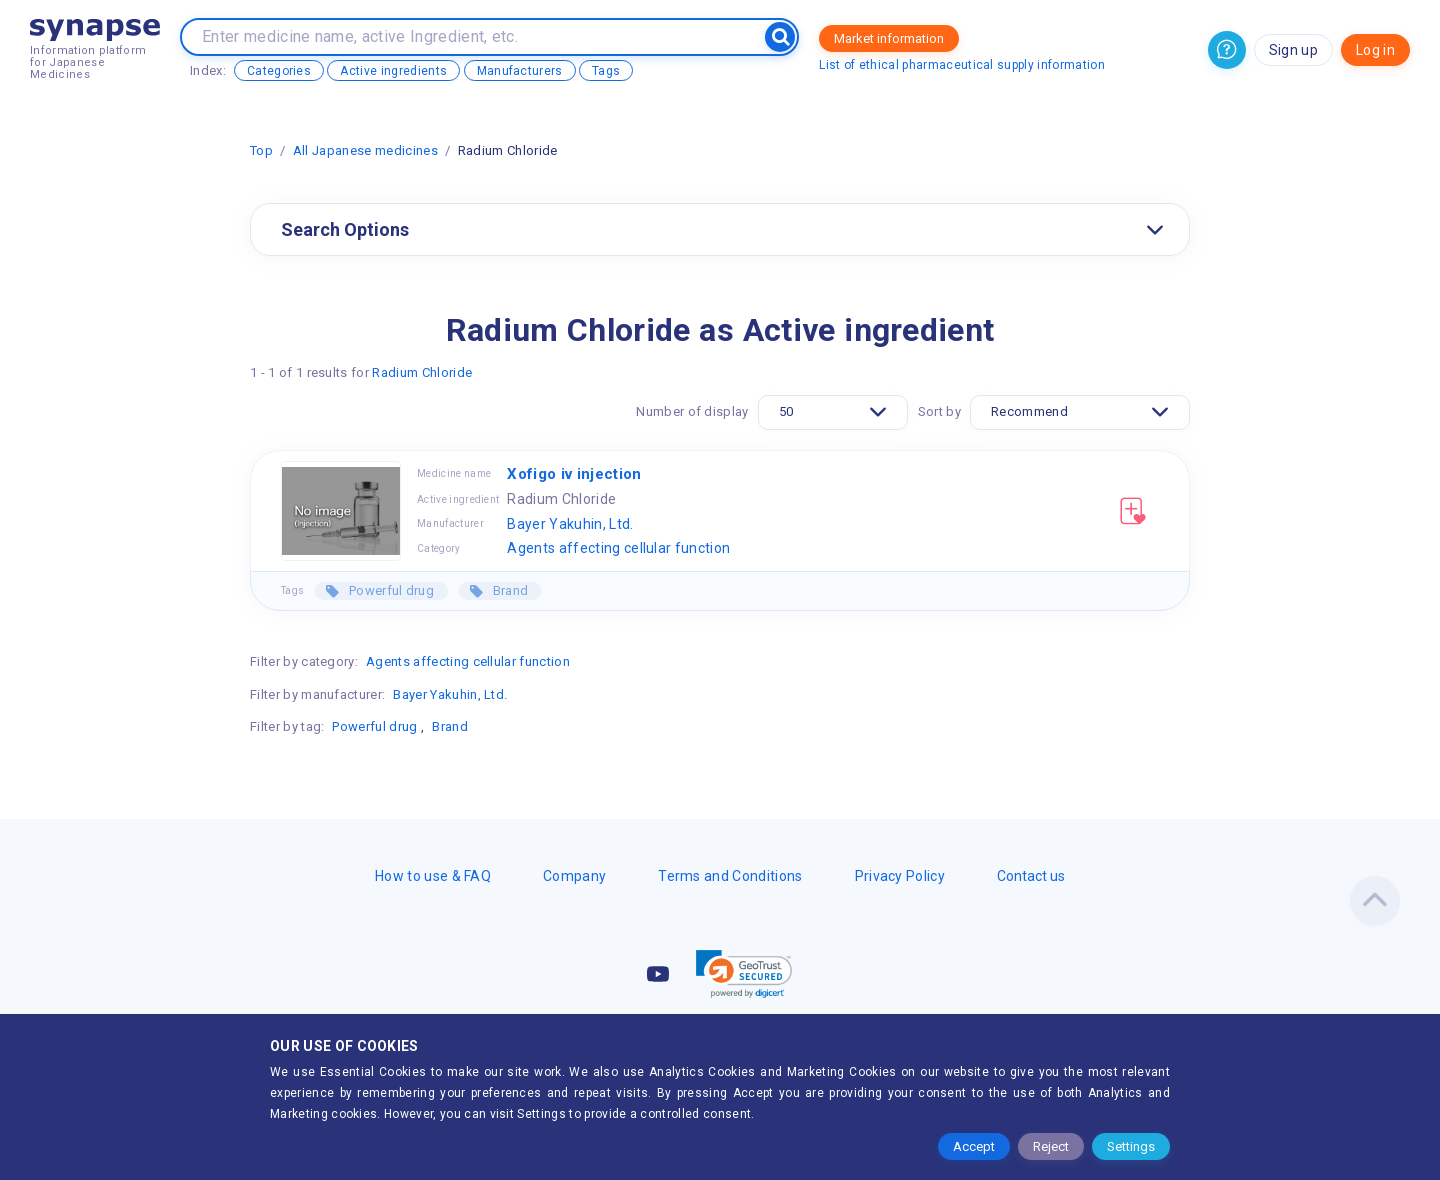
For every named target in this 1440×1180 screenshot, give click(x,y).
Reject (1051, 1146)
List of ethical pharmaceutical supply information (962, 65)
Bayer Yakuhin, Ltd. (570, 524)
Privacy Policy (900, 876)
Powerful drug (390, 590)
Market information (889, 38)
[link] (744, 974)
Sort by (939, 411)
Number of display (692, 411)
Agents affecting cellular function (618, 548)
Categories (279, 71)
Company (574, 876)
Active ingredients (393, 71)
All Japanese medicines (365, 150)
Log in (1375, 50)
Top (261, 150)
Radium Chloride (422, 372)
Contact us (1031, 876)
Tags (606, 71)
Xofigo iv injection (574, 474)
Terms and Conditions (730, 876)
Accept (974, 1146)
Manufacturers (520, 71)
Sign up (1293, 50)
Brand (508, 590)
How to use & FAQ (433, 876)
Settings (1131, 1146)
